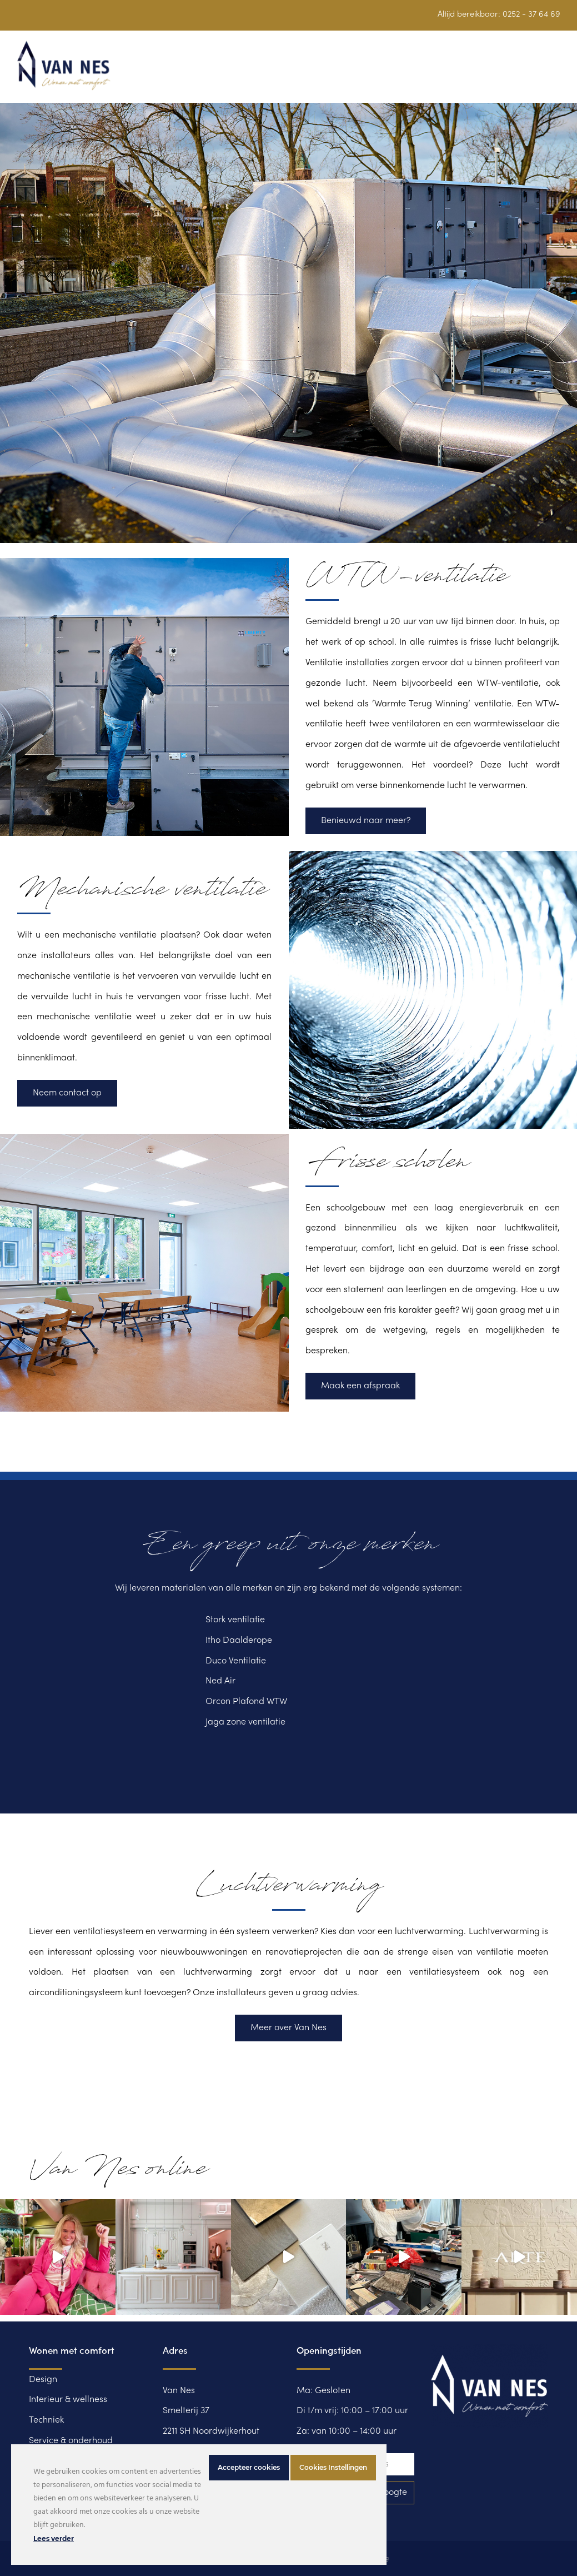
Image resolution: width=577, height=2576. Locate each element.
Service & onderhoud (71, 2441)
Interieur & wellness (68, 2399)
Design (43, 2379)
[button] (554, 72)
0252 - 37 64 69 (531, 14)
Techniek (46, 2420)
